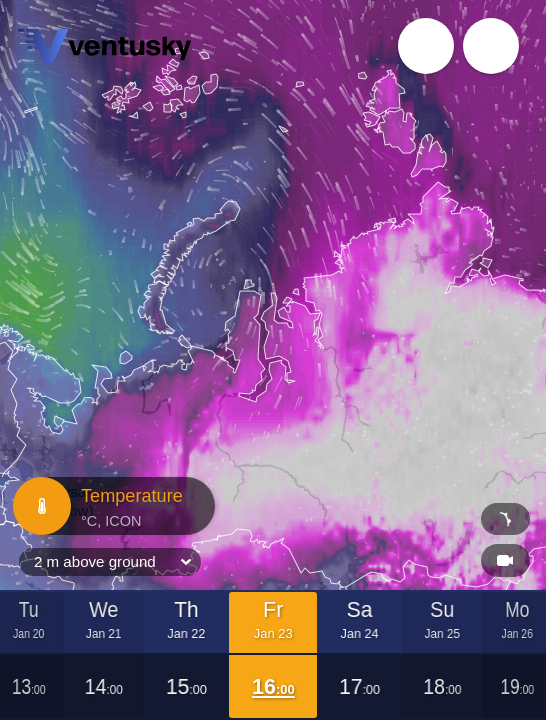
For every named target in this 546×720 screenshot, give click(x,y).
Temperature (111, 506)
